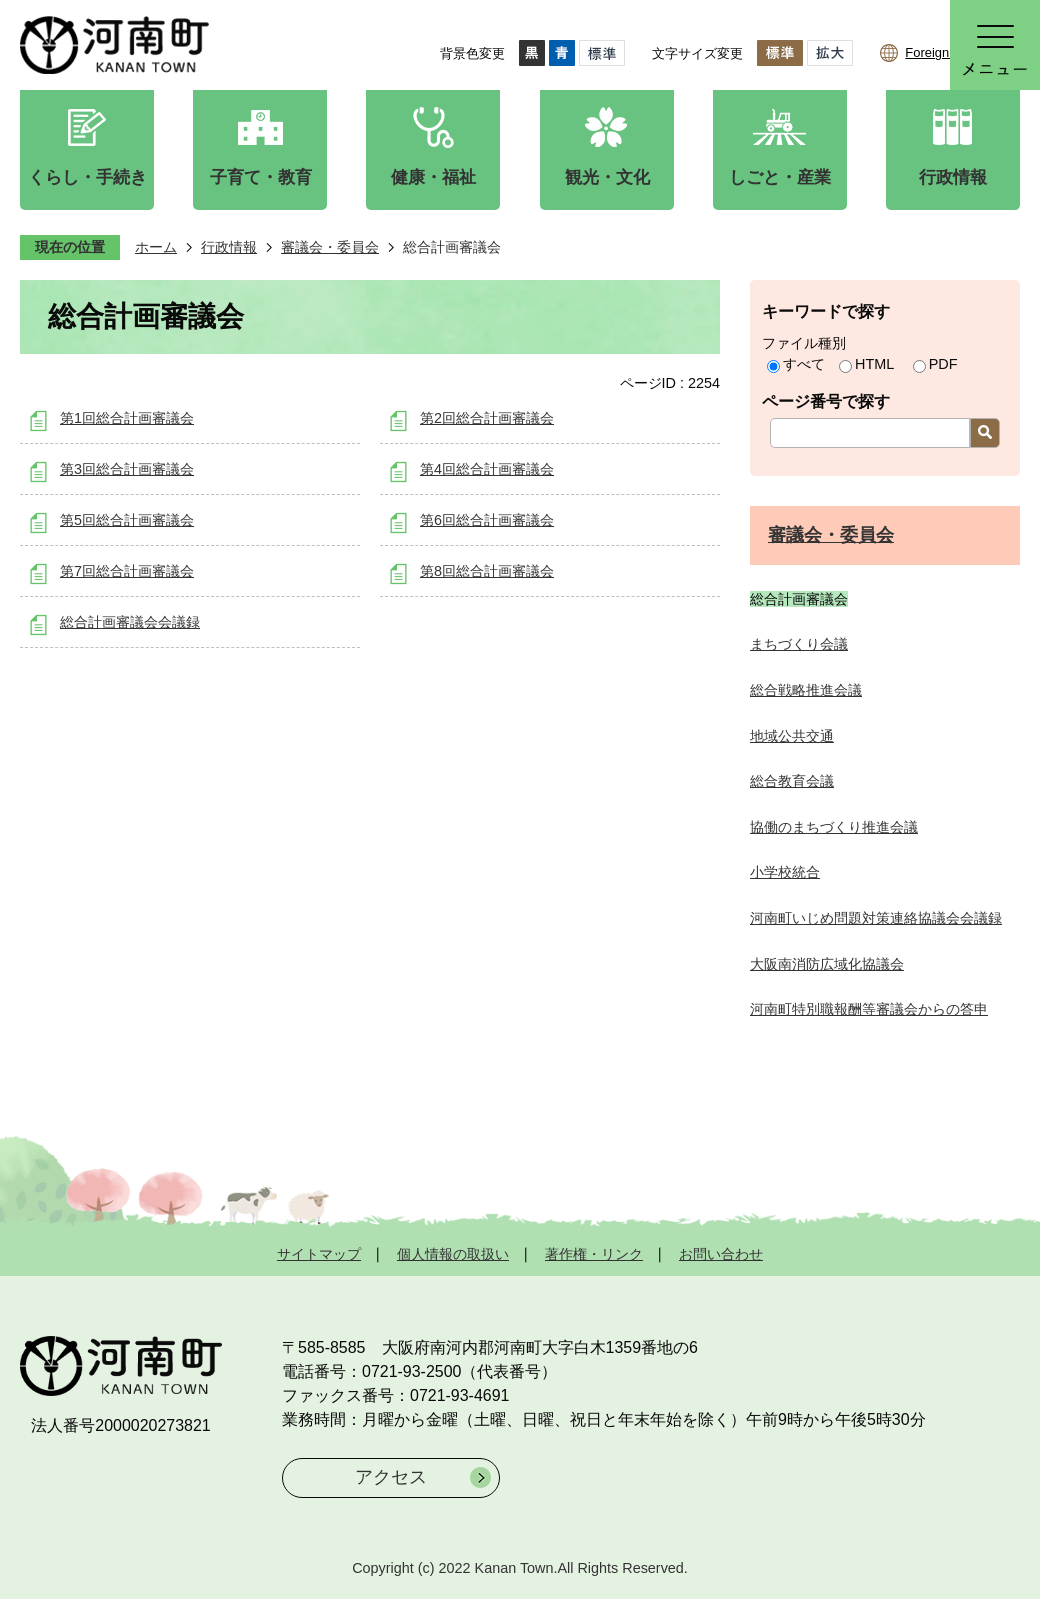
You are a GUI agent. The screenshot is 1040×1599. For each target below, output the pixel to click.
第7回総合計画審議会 (127, 571)
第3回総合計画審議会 (127, 469)
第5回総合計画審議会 (127, 520)
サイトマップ (319, 1254)
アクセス (391, 1477)
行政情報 (229, 247)
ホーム (156, 247)
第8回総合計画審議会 (487, 571)
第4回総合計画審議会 (487, 469)
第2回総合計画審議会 (487, 418)
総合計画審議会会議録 (130, 622)
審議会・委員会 (330, 247)
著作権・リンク (594, 1254)
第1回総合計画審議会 (127, 418)
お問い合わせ (721, 1254)
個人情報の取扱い (453, 1254)
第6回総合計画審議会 (487, 520)
